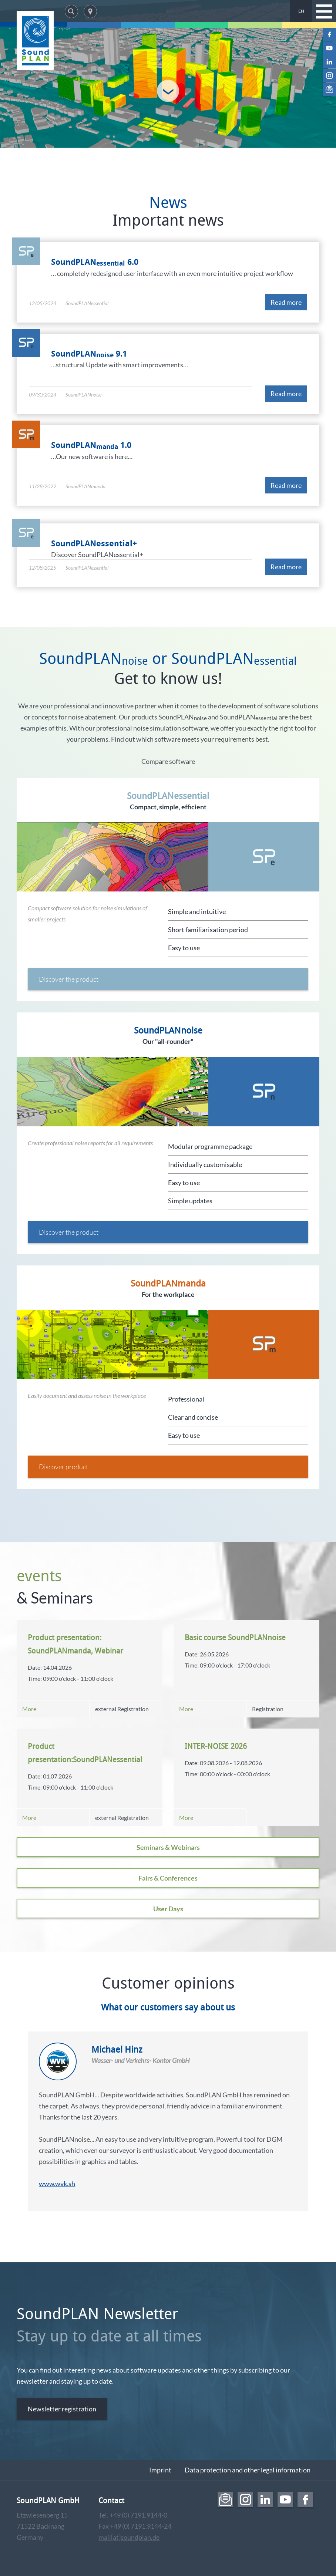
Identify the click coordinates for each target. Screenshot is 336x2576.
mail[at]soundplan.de (128, 2537)
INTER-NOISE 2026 (216, 1746)
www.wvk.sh (57, 2183)
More (29, 1708)
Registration (267, 1708)
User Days (168, 1909)
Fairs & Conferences (168, 1878)
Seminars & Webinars (168, 1847)
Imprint (160, 2470)
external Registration (122, 1708)
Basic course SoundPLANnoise (235, 1637)
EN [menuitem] (301, 11)
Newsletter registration (62, 2409)
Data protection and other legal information (247, 2470)
